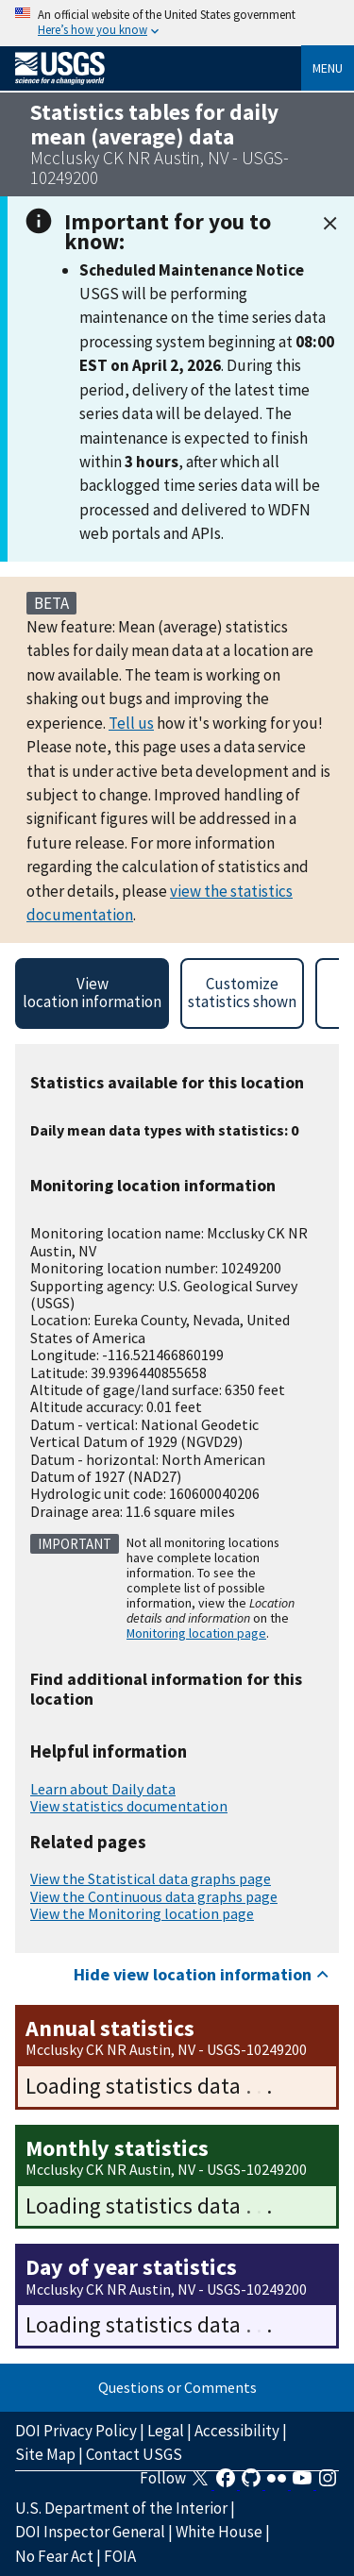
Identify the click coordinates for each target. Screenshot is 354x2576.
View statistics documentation (129, 1805)
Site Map (45, 2454)
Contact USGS (134, 2454)
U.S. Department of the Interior (121, 2508)
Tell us (131, 723)
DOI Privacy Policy (76, 2430)
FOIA (120, 2556)
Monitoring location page (196, 1633)
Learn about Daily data (103, 1788)
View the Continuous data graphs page (154, 1896)
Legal (165, 2430)
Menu (327, 67)
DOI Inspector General (90, 2531)
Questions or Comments (177, 2387)
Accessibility (236, 2430)
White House (219, 2531)
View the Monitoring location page (142, 1913)
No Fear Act (54, 2556)
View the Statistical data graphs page (150, 1878)
